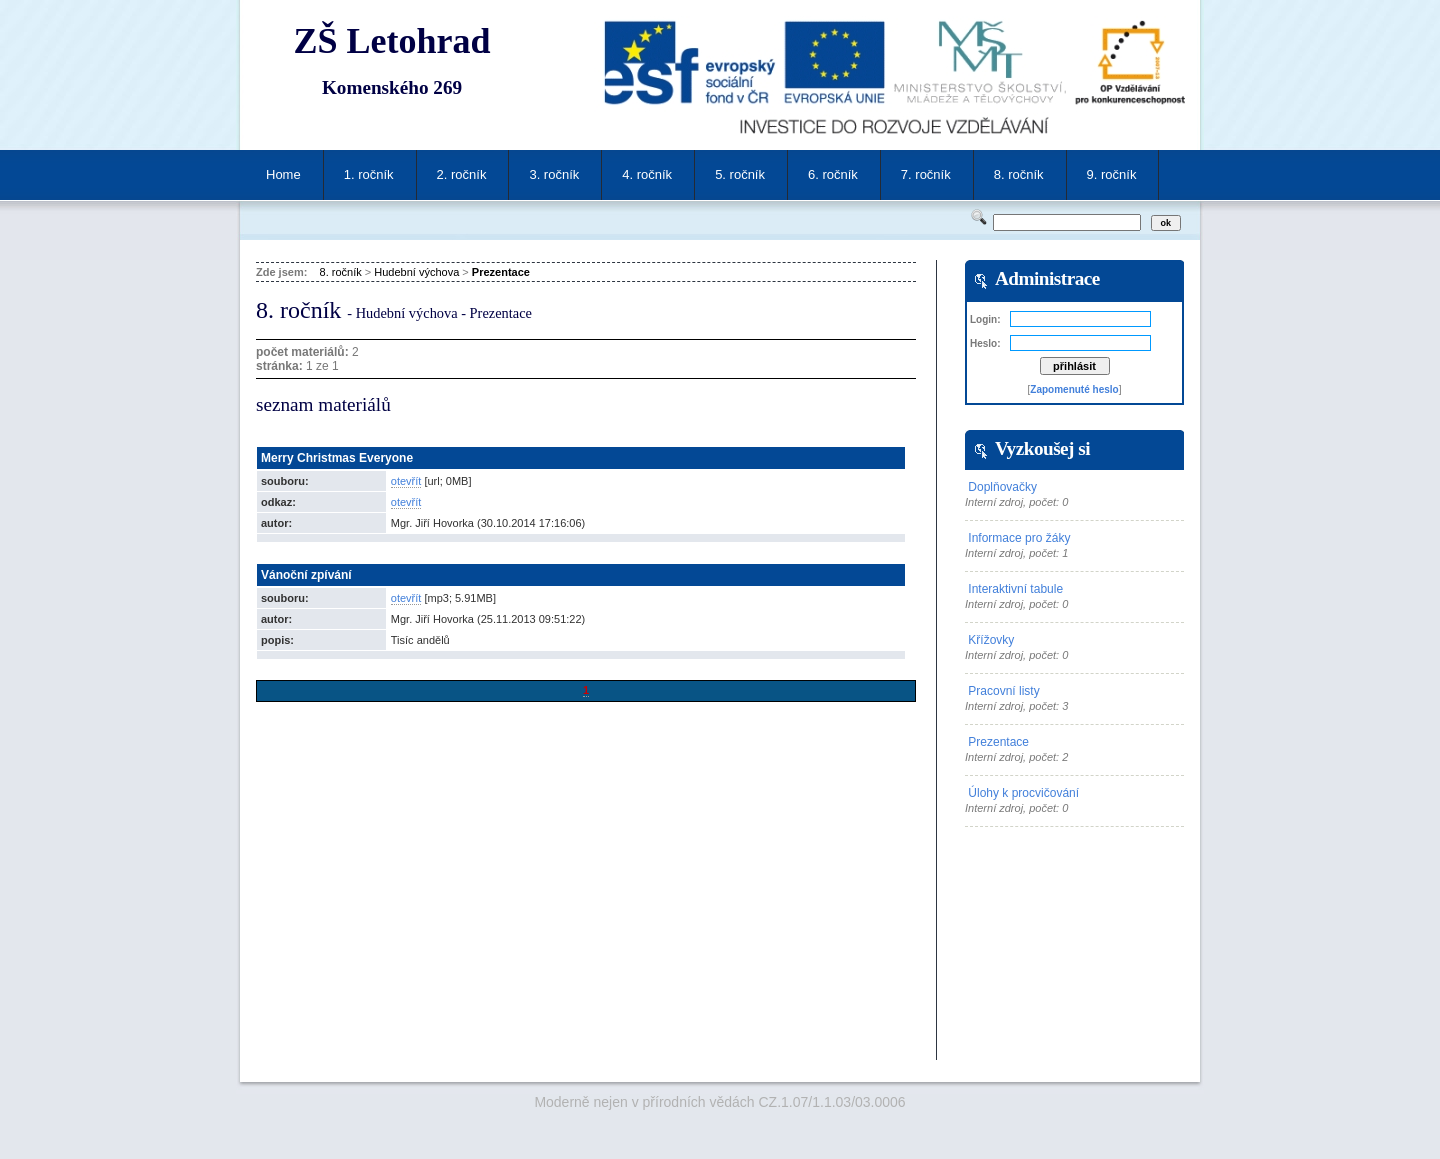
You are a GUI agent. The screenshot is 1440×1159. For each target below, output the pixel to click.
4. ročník (647, 174)
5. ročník (740, 174)
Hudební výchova (416, 272)
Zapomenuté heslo (1074, 389)
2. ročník (462, 174)
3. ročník (554, 174)
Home (283, 174)
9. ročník (1112, 174)
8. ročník (1019, 174)
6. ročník (833, 174)
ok (1165, 223)
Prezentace (501, 272)
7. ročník (926, 174)
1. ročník (369, 174)
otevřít (406, 481)
